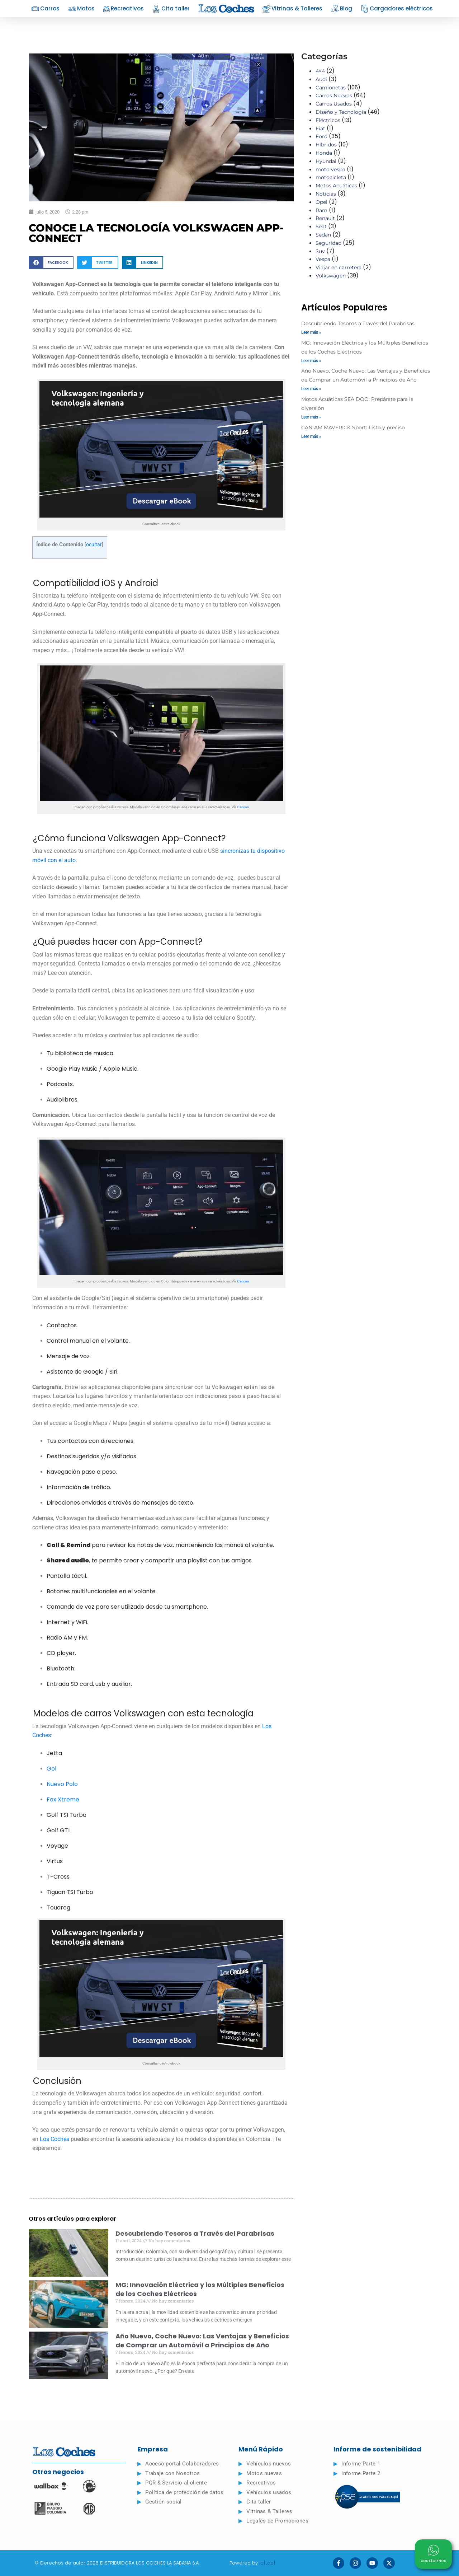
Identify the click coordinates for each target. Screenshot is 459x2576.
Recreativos (123, 9)
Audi (321, 79)
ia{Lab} (267, 2562)
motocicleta (331, 177)
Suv (320, 251)
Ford (321, 136)
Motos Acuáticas (336, 185)
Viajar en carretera (338, 267)
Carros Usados (334, 103)
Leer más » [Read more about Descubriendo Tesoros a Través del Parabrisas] (311, 332)
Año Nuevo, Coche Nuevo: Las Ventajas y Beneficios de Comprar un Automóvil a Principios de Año (202, 2341)
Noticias (326, 194)
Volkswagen (331, 275)
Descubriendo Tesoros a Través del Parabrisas (194, 2233)
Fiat (320, 128)
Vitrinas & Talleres (292, 9)
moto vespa (330, 169)
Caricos (243, 807)
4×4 (320, 71)
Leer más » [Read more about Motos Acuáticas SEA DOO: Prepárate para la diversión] (311, 417)
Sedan (323, 235)
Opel (321, 202)
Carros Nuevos (334, 95)
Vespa (323, 259)
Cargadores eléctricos (397, 9)
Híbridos (326, 144)
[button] (51, 262)
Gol (51, 1768)
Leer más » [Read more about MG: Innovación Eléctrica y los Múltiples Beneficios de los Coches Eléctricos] (311, 360)
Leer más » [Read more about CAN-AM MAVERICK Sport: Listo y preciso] (311, 436)
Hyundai (326, 161)
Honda (324, 153)
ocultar (94, 544)
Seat (321, 226)
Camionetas (331, 87)
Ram (321, 210)
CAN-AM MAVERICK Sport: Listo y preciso (353, 427)
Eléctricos (328, 120)
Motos (81, 9)
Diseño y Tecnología (341, 112)
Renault (325, 218)
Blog (341, 9)
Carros (45, 9)
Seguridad (328, 243)
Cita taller (171, 9)
